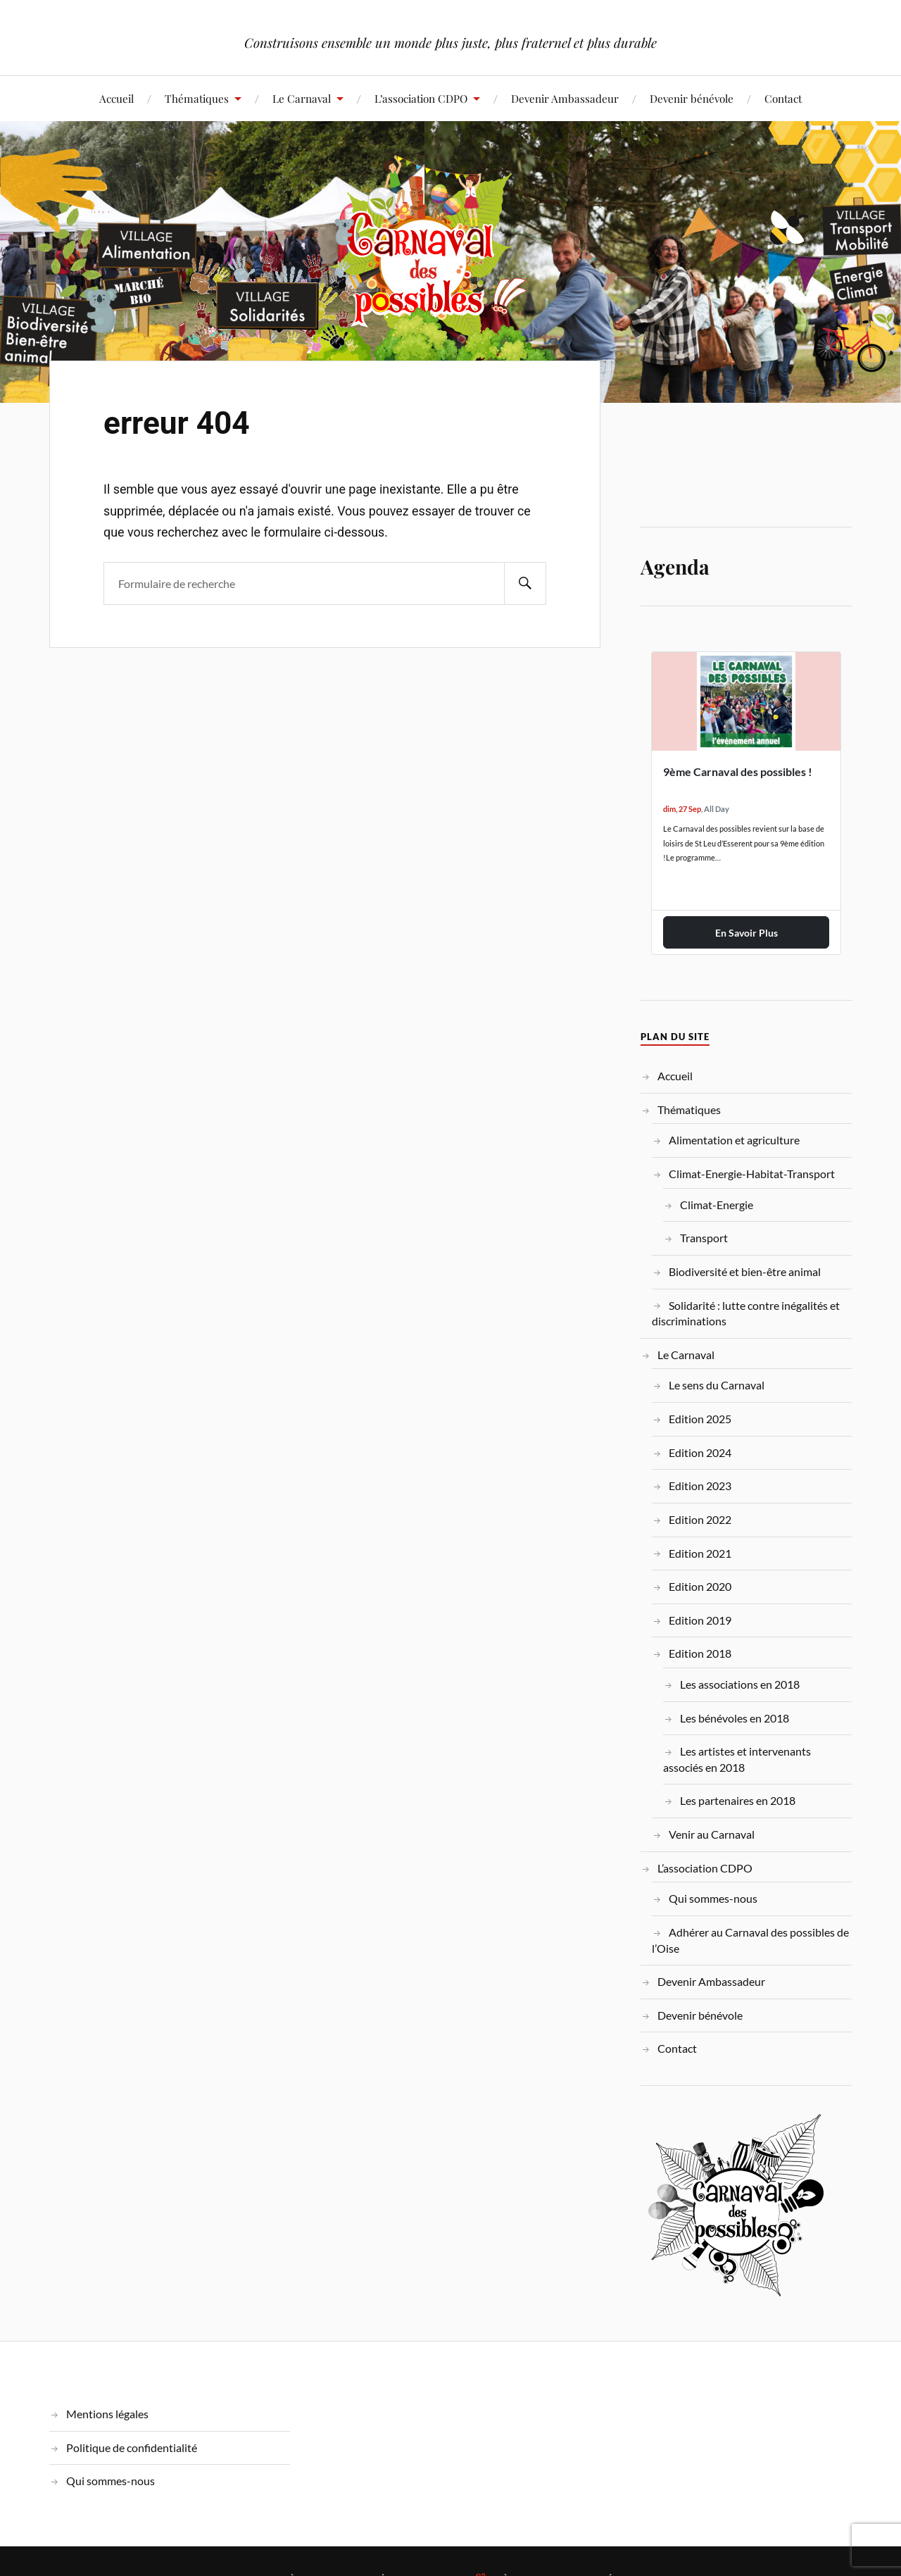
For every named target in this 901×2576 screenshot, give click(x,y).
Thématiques (197, 98)
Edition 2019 (700, 1620)
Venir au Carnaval (712, 1834)
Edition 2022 (700, 1519)
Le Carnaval (301, 98)
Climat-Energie (716, 1204)
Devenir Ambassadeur (565, 98)
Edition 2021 (700, 1553)
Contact (783, 98)
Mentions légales (107, 2413)
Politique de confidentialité (131, 2447)
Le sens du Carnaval (716, 1385)
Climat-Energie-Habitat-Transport (752, 1173)
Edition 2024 (700, 1452)
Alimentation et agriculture (734, 1139)
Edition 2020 (700, 1586)
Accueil (116, 98)
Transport (704, 1237)
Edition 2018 (700, 1653)
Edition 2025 (700, 1418)
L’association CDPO (420, 98)
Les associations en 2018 (740, 1684)
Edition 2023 (700, 1485)
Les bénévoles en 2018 (734, 1718)
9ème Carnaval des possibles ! (737, 771)
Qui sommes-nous (713, 1898)
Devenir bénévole (691, 98)
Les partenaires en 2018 (737, 1800)
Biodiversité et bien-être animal (745, 1271)
